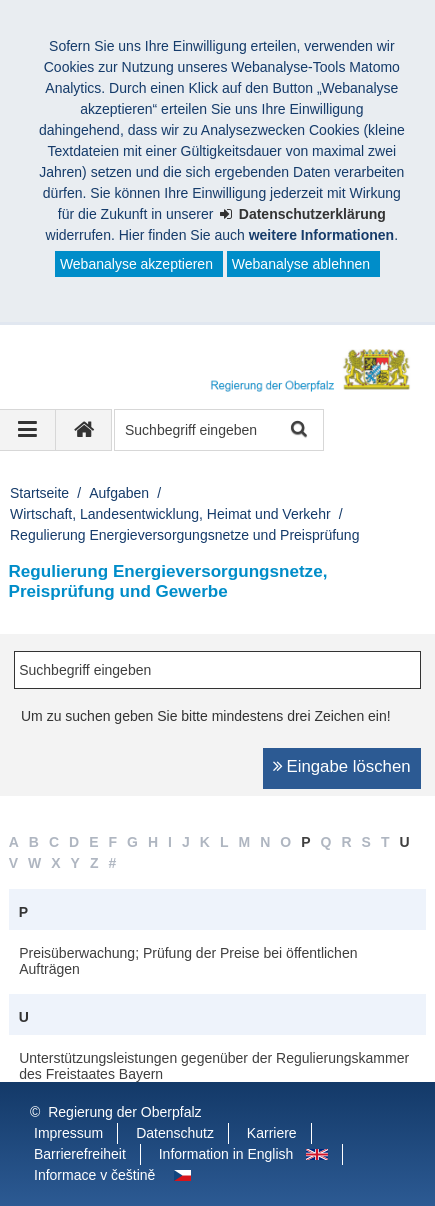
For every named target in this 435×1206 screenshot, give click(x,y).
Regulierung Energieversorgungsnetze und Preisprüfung (184, 535)
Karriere (272, 1133)
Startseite (39, 493)
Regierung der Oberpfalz (124, 1112)
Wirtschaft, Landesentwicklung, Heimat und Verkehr (170, 514)
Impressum (68, 1133)
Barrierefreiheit (80, 1154)
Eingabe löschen (349, 766)
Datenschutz (175, 1133)
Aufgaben (119, 493)
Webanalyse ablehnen (301, 264)
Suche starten (297, 430)
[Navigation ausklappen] (28, 430)
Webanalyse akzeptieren (136, 264)
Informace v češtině (94, 1175)
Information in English (226, 1154)
